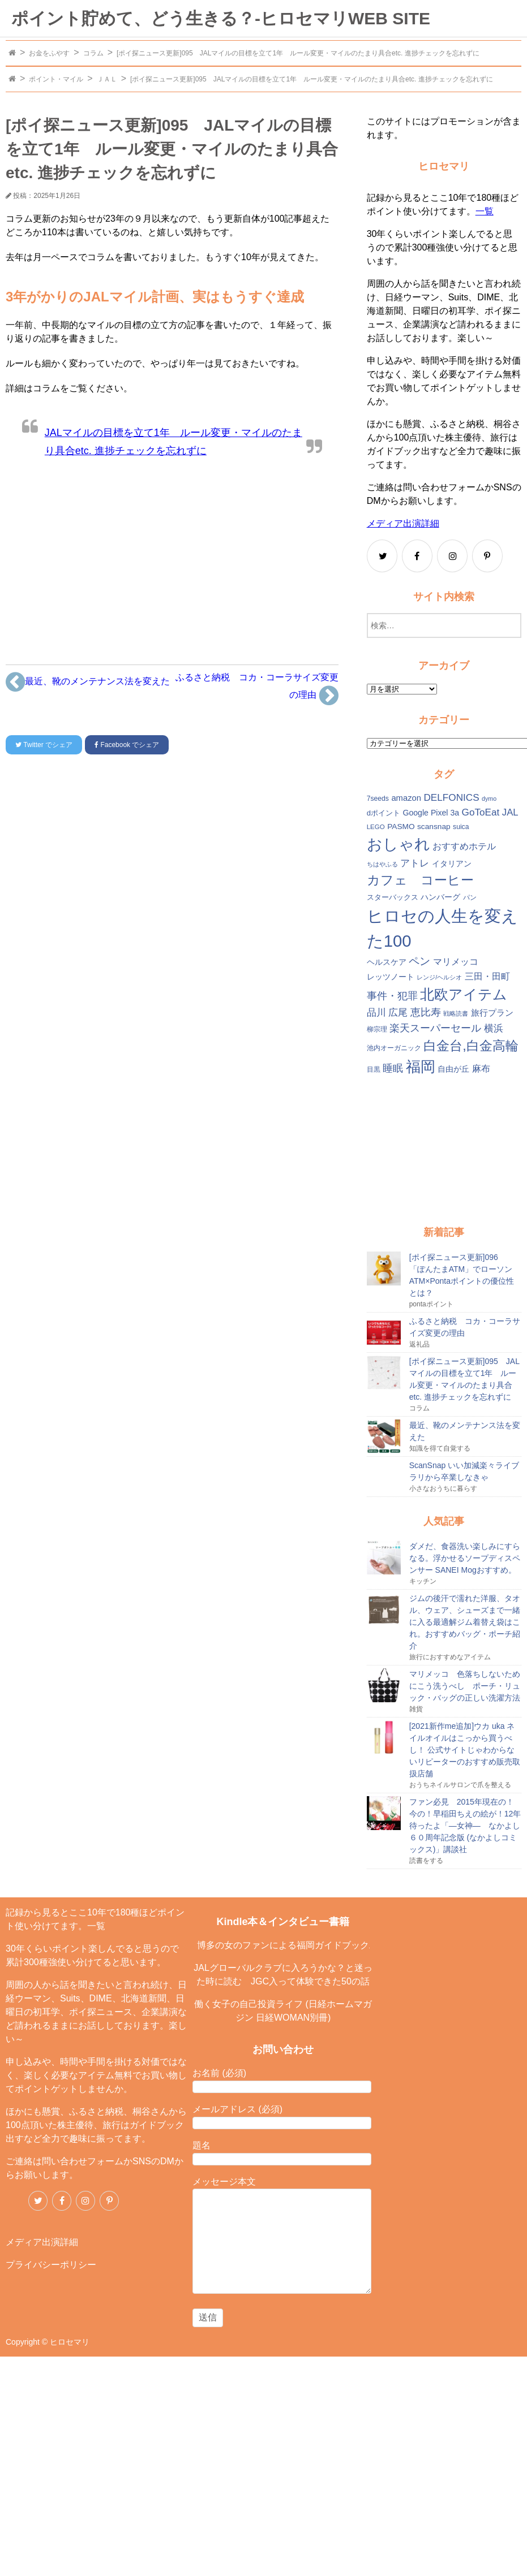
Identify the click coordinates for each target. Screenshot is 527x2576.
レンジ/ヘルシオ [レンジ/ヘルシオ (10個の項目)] (439, 977)
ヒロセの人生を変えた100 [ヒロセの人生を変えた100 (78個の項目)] (442, 928)
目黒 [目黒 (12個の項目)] (373, 1069)
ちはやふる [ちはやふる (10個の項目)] (382, 864)
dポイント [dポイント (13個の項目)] (383, 813)
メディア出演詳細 (403, 523)
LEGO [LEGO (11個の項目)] (376, 826)
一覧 (484, 211)
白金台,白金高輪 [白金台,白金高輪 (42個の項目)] (471, 1045)
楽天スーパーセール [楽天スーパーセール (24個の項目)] (435, 1028)
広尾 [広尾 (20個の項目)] (398, 1012)
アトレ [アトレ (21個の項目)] (414, 863)
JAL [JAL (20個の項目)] (510, 812)
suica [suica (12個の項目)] (461, 827)
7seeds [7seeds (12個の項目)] (378, 798)
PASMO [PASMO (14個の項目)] (400, 826)
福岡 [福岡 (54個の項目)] (420, 1067)
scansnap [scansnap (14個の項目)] (434, 826)
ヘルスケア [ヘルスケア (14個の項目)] (386, 962)
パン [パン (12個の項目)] (470, 897)
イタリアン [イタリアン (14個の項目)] (452, 864)
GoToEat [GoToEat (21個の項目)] (481, 812)
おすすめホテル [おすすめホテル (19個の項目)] (464, 846)
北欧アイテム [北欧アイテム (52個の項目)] (463, 994)
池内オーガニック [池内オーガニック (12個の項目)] (394, 1048)
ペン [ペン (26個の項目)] (419, 961)
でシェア (43, 745)
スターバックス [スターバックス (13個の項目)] (392, 897)
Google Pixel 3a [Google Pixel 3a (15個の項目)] (430, 812)
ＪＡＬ (107, 79)
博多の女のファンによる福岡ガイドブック (283, 1945)
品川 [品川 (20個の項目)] (376, 1012)
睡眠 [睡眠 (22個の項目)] (393, 1068)
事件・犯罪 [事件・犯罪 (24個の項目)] (392, 996)
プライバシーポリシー (51, 2264)
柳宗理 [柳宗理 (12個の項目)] (377, 1029)
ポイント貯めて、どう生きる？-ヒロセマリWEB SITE (220, 18)
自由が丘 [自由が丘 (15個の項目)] (453, 1068)
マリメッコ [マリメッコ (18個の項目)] (455, 961)
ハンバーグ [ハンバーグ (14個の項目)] (440, 897)
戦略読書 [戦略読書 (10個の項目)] (455, 1013)
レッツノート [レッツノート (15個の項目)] (390, 976)
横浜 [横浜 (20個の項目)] (493, 1028)
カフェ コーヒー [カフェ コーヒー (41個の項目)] (420, 880)
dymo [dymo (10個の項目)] (489, 798)
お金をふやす (49, 53)
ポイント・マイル (56, 79)
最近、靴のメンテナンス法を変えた (88, 682)
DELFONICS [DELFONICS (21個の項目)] (451, 797)
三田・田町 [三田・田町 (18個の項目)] (487, 976)
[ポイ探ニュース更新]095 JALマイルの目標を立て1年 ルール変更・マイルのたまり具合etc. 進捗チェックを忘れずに (298, 53)
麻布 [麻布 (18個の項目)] (481, 1068)
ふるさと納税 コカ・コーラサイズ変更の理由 (257, 689)
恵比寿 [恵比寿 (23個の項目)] (425, 1012)
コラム (93, 53)
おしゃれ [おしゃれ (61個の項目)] (398, 844)
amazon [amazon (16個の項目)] (406, 797)
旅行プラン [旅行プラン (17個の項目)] (492, 1012)
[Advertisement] (172, 557)
